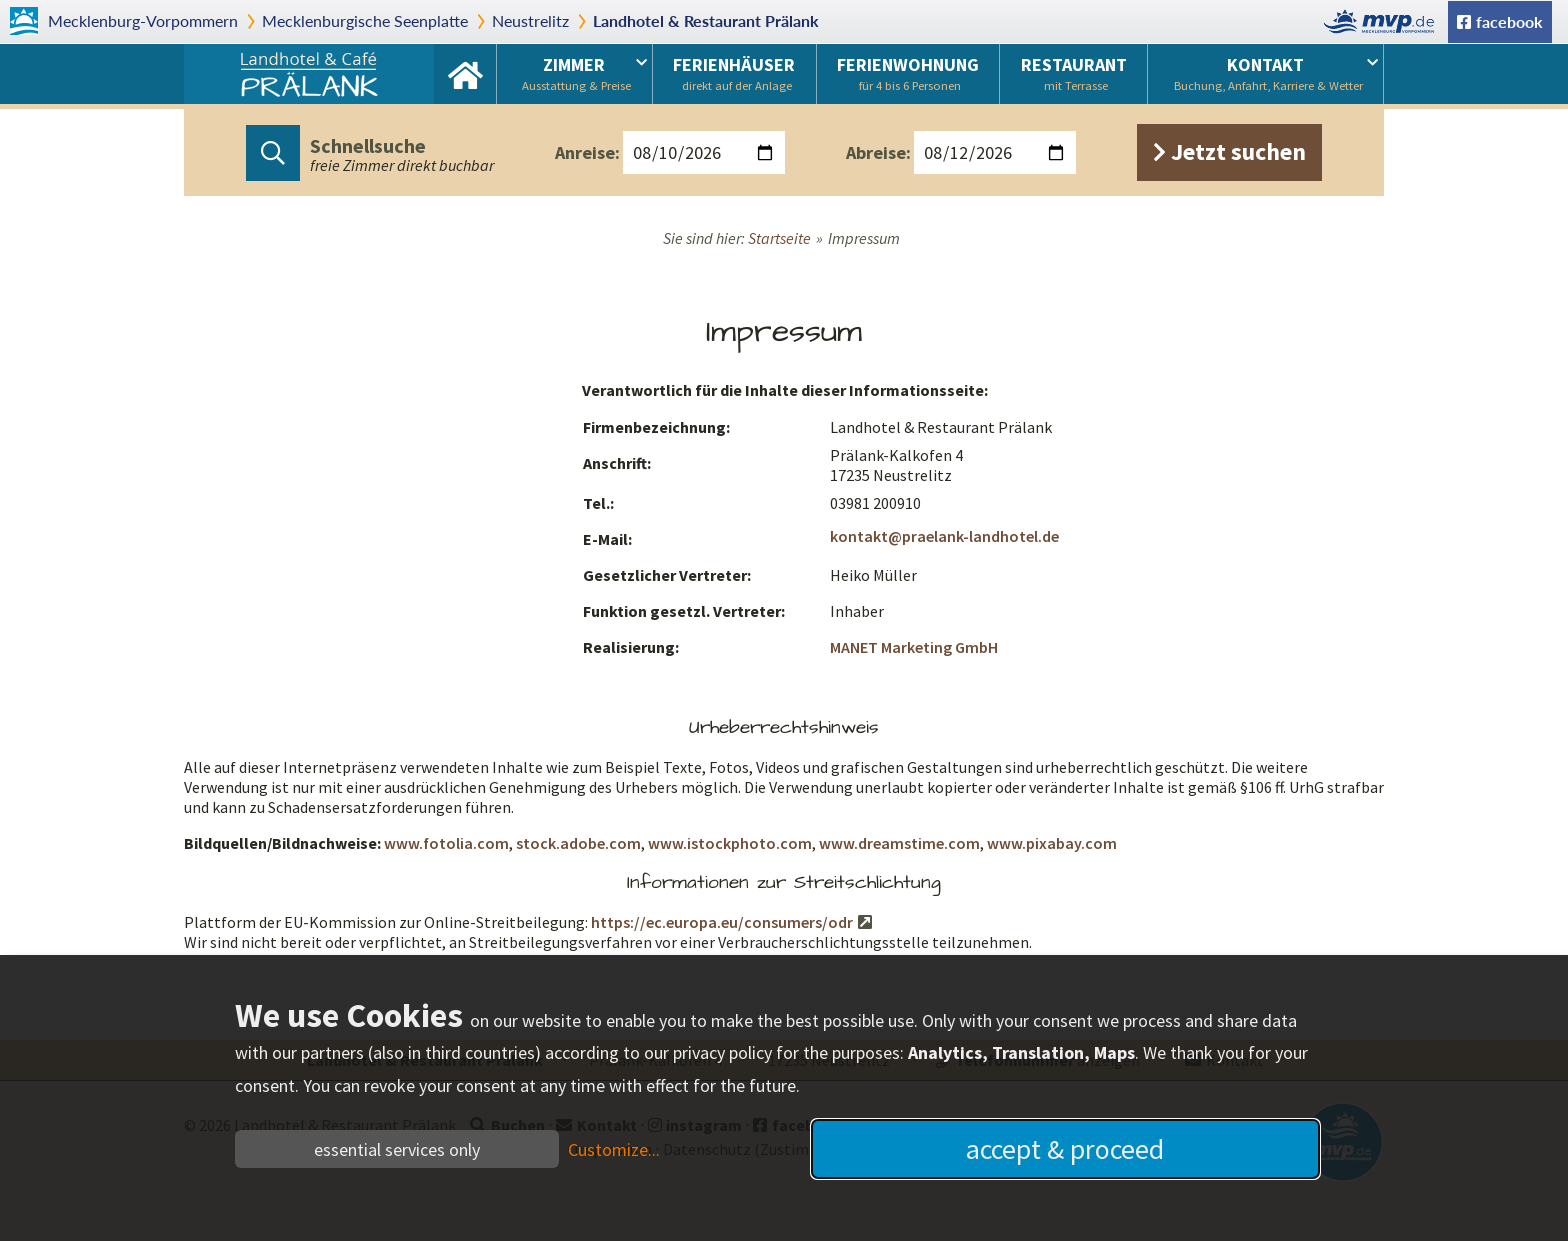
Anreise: (587, 152)
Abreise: (878, 152)
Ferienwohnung (908, 73)
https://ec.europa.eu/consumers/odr (722, 922)
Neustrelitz (530, 20)
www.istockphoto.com (730, 843)
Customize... (614, 1149)
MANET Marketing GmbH (914, 647)
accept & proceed (1065, 1149)
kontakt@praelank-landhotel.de (944, 536)
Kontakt (1268, 73)
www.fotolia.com (446, 843)
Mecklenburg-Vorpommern (143, 20)
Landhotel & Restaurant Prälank (706, 20)
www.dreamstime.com (899, 843)
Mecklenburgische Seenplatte (365, 20)
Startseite (465, 74)
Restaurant (1074, 73)
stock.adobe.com (578, 843)
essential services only (397, 1149)
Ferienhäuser (734, 73)
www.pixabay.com (1052, 843)
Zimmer (576, 73)
